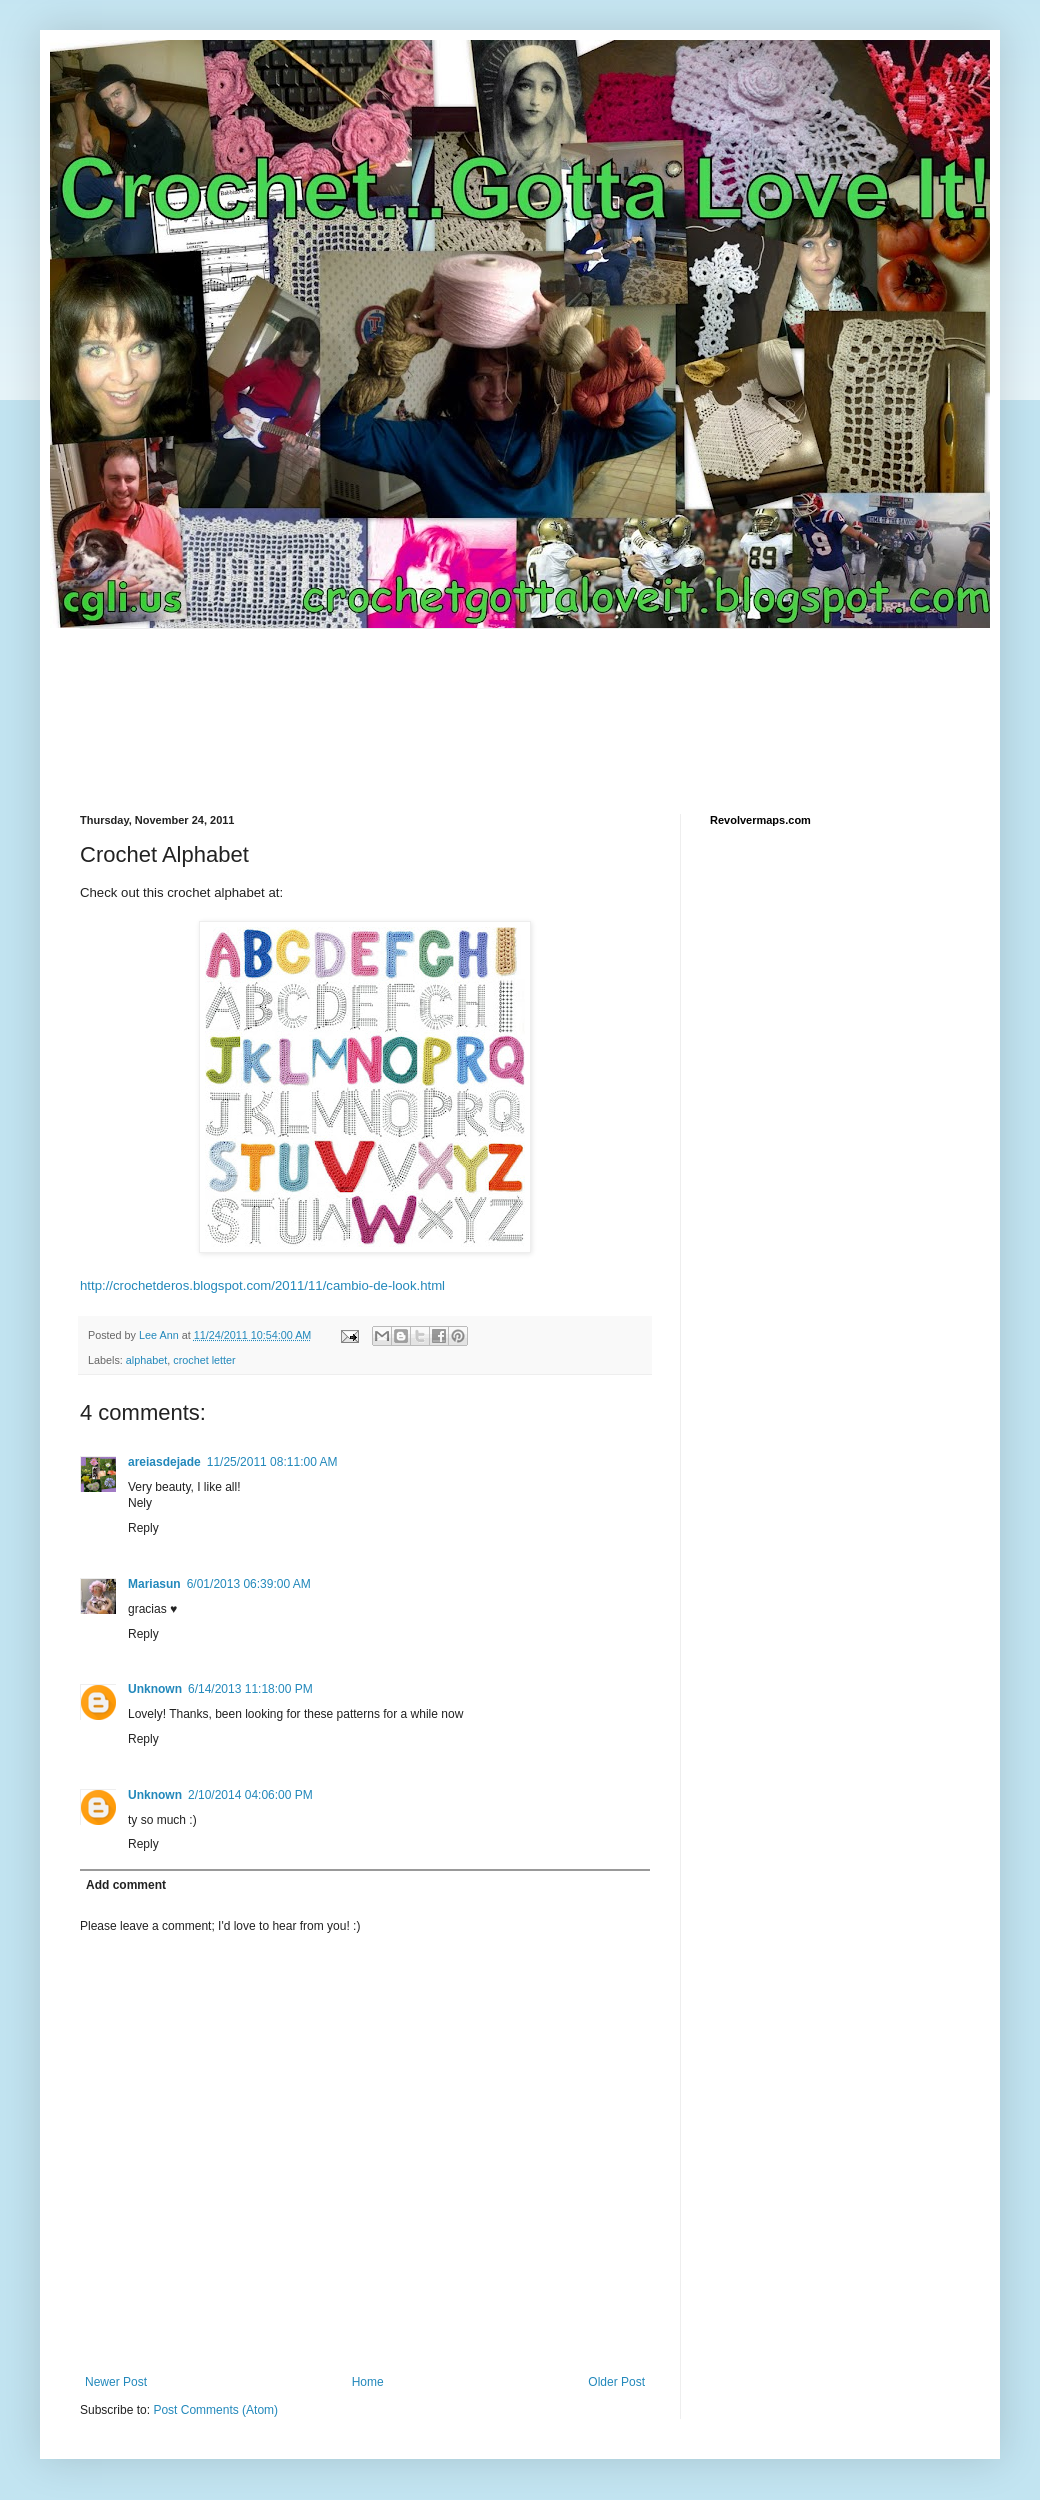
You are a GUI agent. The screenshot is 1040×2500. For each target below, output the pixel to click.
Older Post (616, 2382)
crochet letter (204, 1360)
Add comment (126, 1885)
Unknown (155, 1689)
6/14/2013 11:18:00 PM (250, 1689)
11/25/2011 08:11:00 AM (272, 1462)
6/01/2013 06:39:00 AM (249, 1584)
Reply (143, 1528)
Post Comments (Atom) (215, 2410)
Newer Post (116, 2382)
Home (368, 2382)
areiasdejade (164, 1462)
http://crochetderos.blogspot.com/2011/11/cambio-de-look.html (262, 1285)
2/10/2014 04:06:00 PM (250, 1795)
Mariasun (154, 1584)
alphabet (146, 1360)
